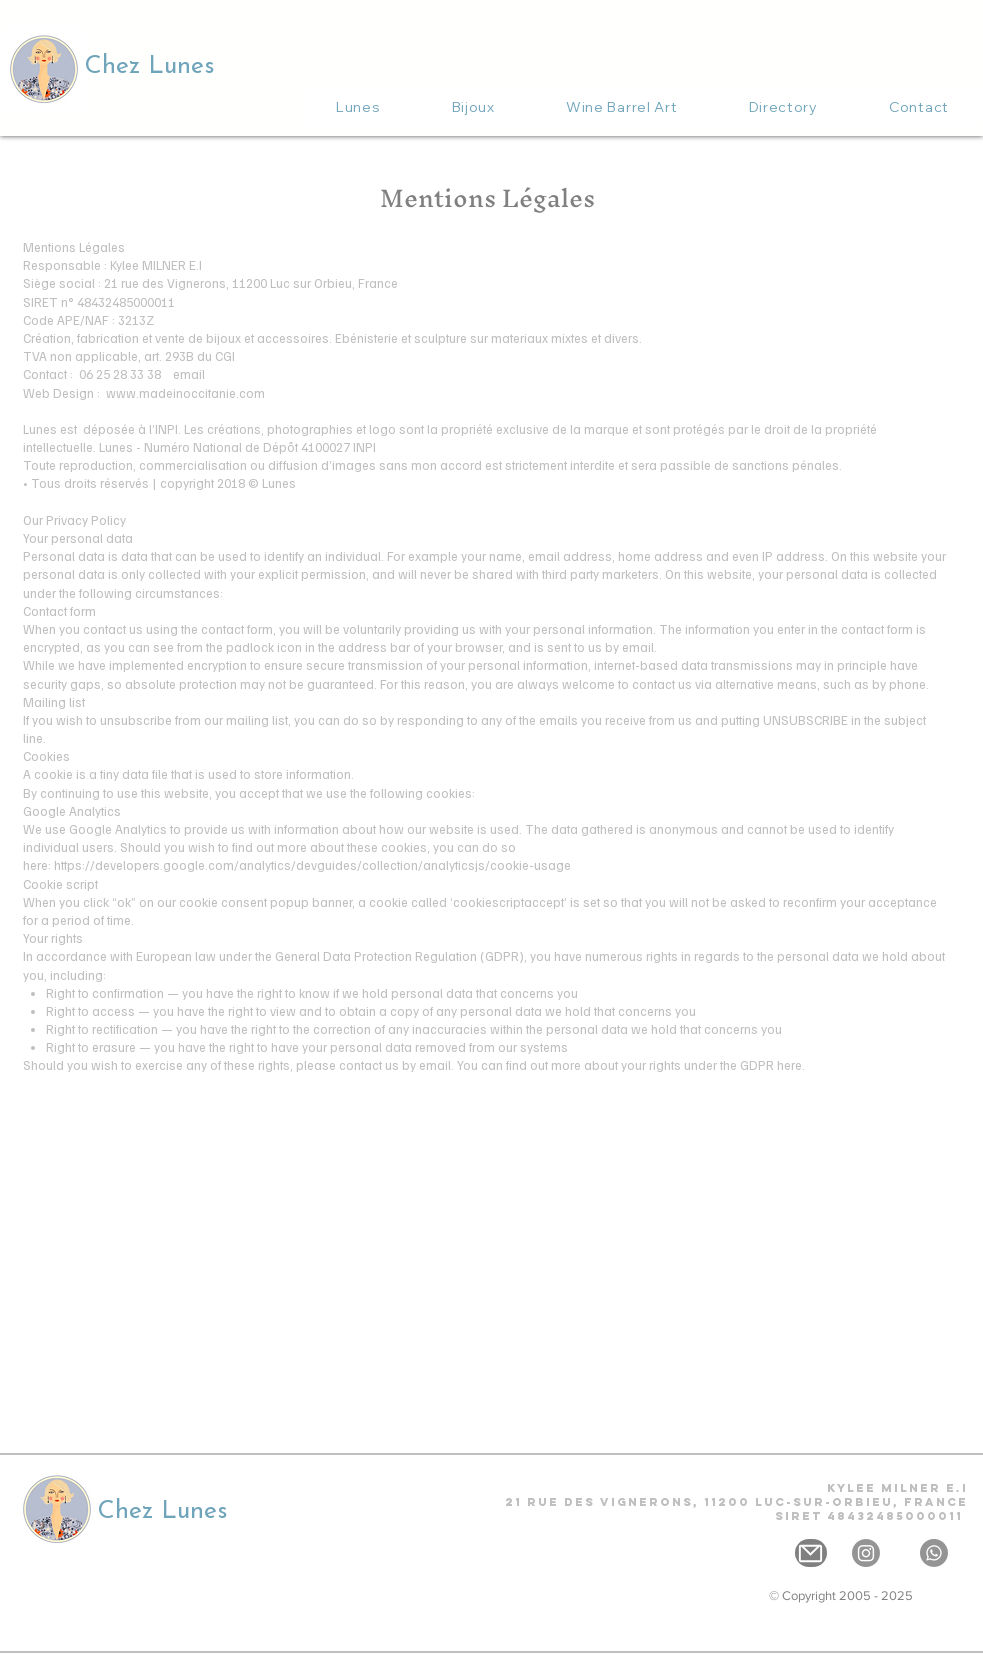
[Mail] (811, 1553)
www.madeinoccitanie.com (185, 393)
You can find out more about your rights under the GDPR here (629, 1065)
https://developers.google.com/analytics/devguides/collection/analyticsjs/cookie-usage (312, 865)
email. (436, 1065)
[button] (473, 107)
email (189, 374)
